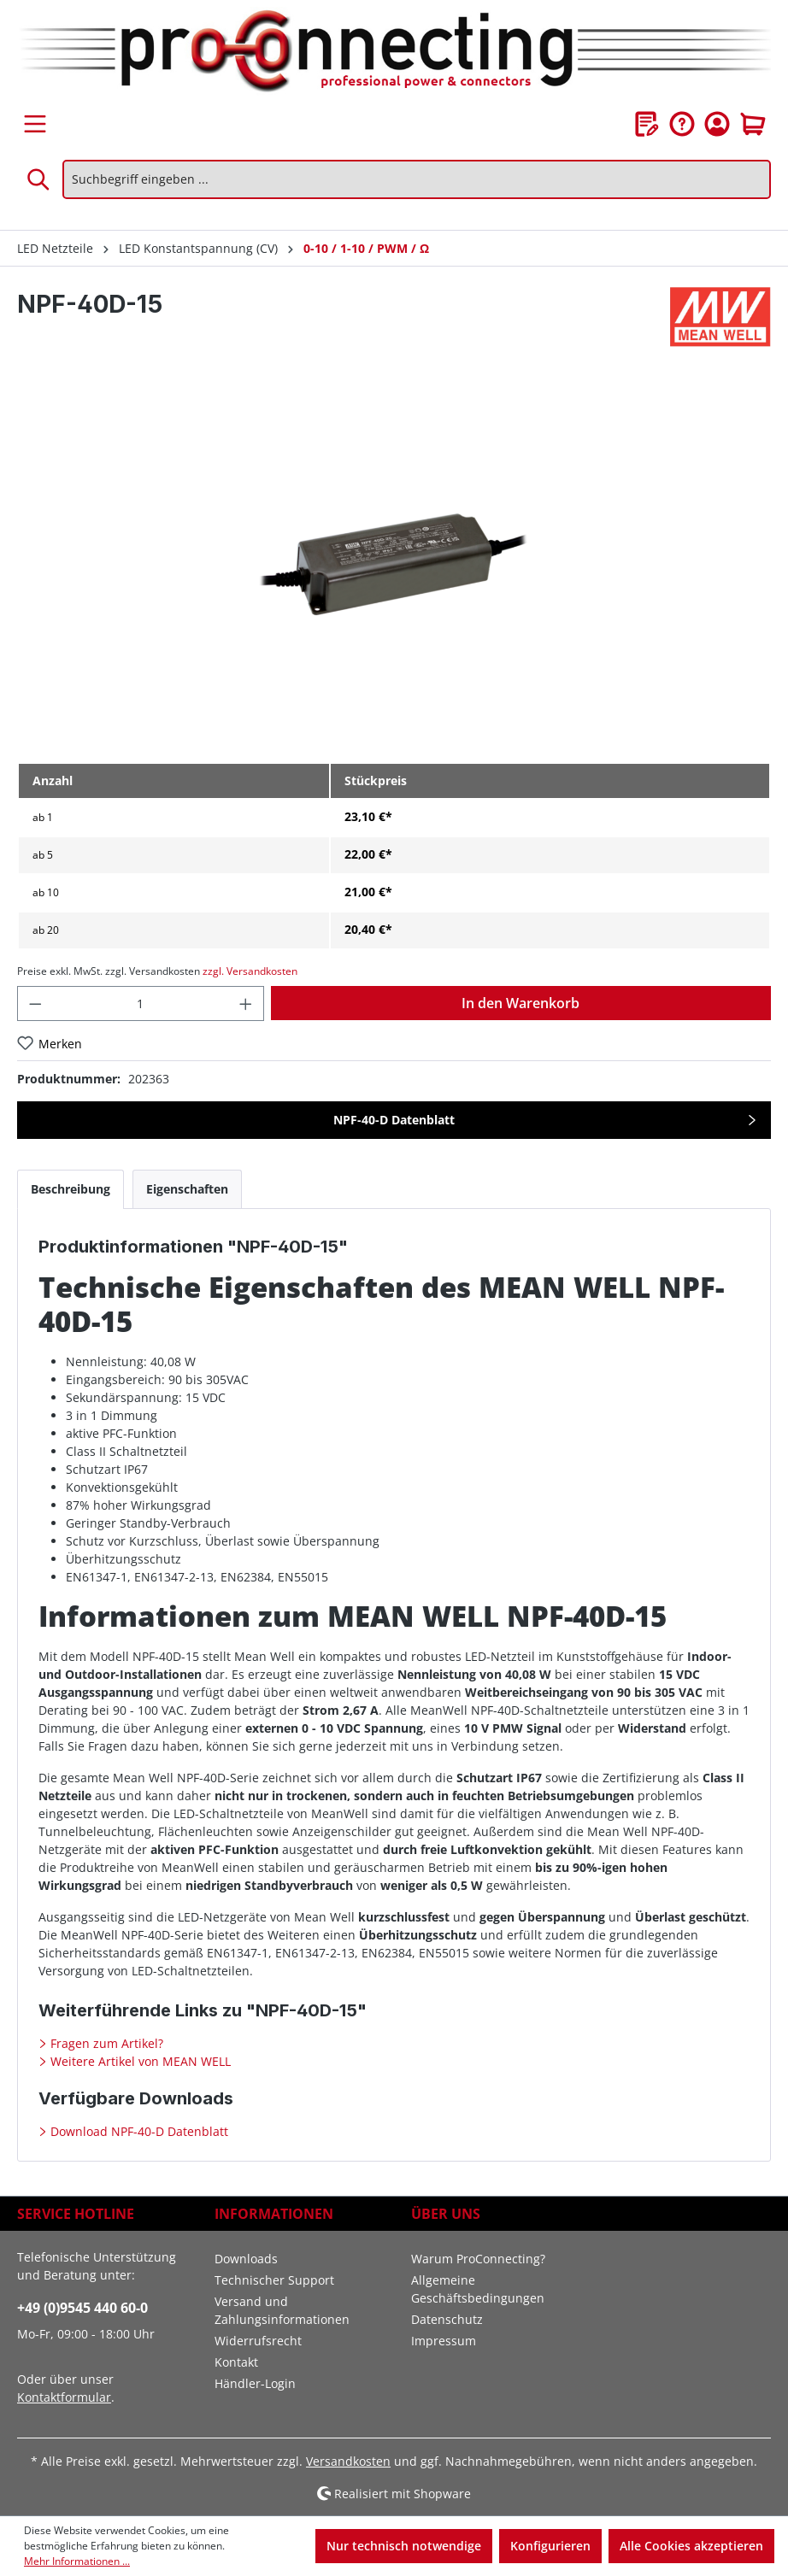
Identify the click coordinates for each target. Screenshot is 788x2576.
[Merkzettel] (647, 124)
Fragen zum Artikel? (105, 2043)
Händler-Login (255, 2383)
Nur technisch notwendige (403, 2546)
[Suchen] (39, 179)
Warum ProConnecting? (478, 2258)
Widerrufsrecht (258, 2340)
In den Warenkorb (520, 1003)
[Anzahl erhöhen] (246, 1003)
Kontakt (236, 2362)
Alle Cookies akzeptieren (691, 2546)
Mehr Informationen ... (77, 2561)
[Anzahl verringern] (35, 1003)
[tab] (70, 1189)
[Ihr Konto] (717, 124)
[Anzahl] (141, 1003)
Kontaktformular (64, 2397)
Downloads (246, 2258)
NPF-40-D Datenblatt (394, 1120)
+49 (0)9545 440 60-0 (82, 2307)
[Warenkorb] (753, 124)
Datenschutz (447, 2319)
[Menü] (35, 124)
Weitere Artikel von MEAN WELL (139, 2061)
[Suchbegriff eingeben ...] (416, 179)
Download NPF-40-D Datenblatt (137, 2131)
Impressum (443, 2340)
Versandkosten (348, 2461)
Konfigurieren (550, 2546)
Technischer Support (274, 2280)
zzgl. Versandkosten (250, 971)
